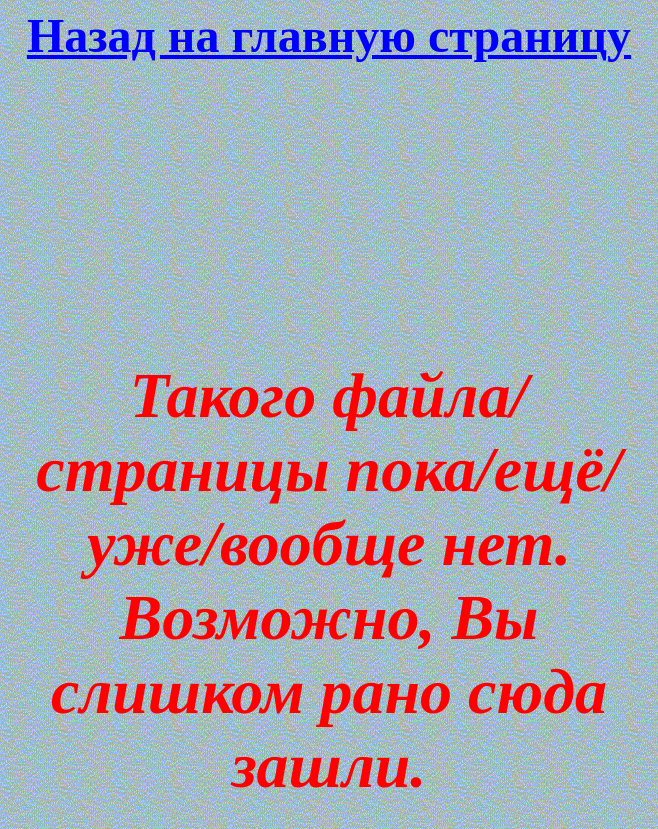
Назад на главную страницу (329, 35)
